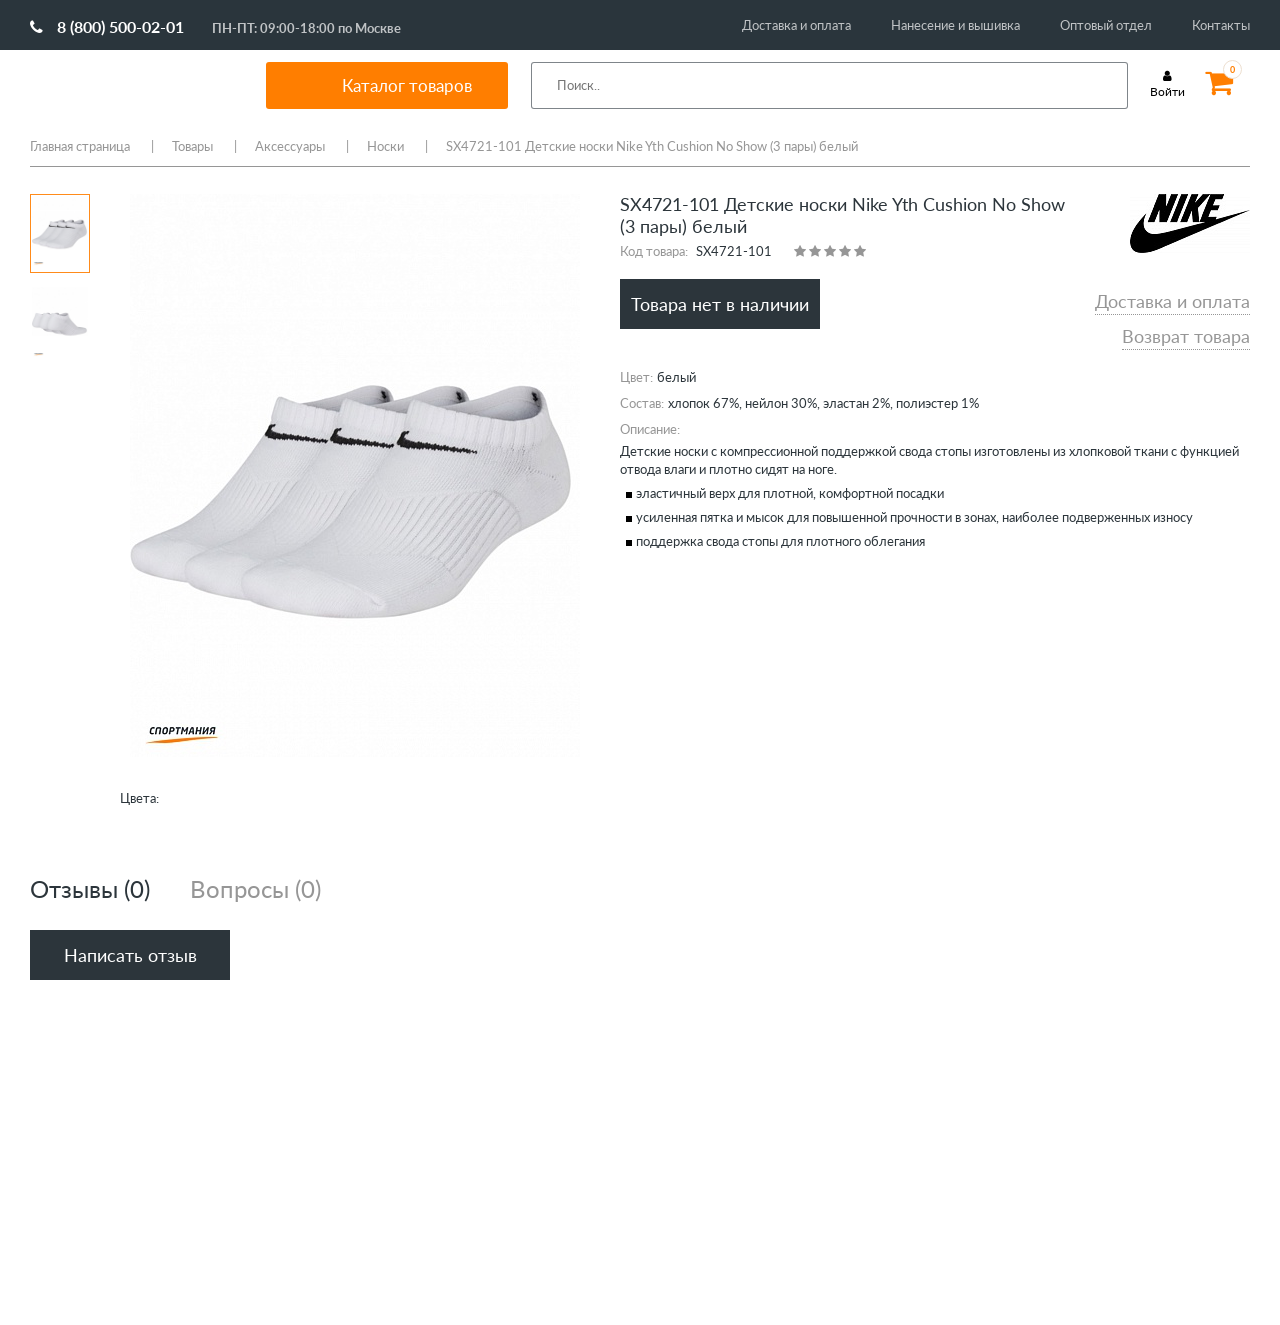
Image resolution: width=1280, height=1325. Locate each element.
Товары (192, 146)
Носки (385, 146)
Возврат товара (1186, 336)
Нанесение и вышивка (955, 25)
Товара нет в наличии (720, 304)
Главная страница (80, 146)
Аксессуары (290, 146)
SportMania (124, 85)
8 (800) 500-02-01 (107, 26)
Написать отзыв (130, 955)
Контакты (1221, 25)
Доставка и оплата (796, 25)
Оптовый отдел (1106, 25)
